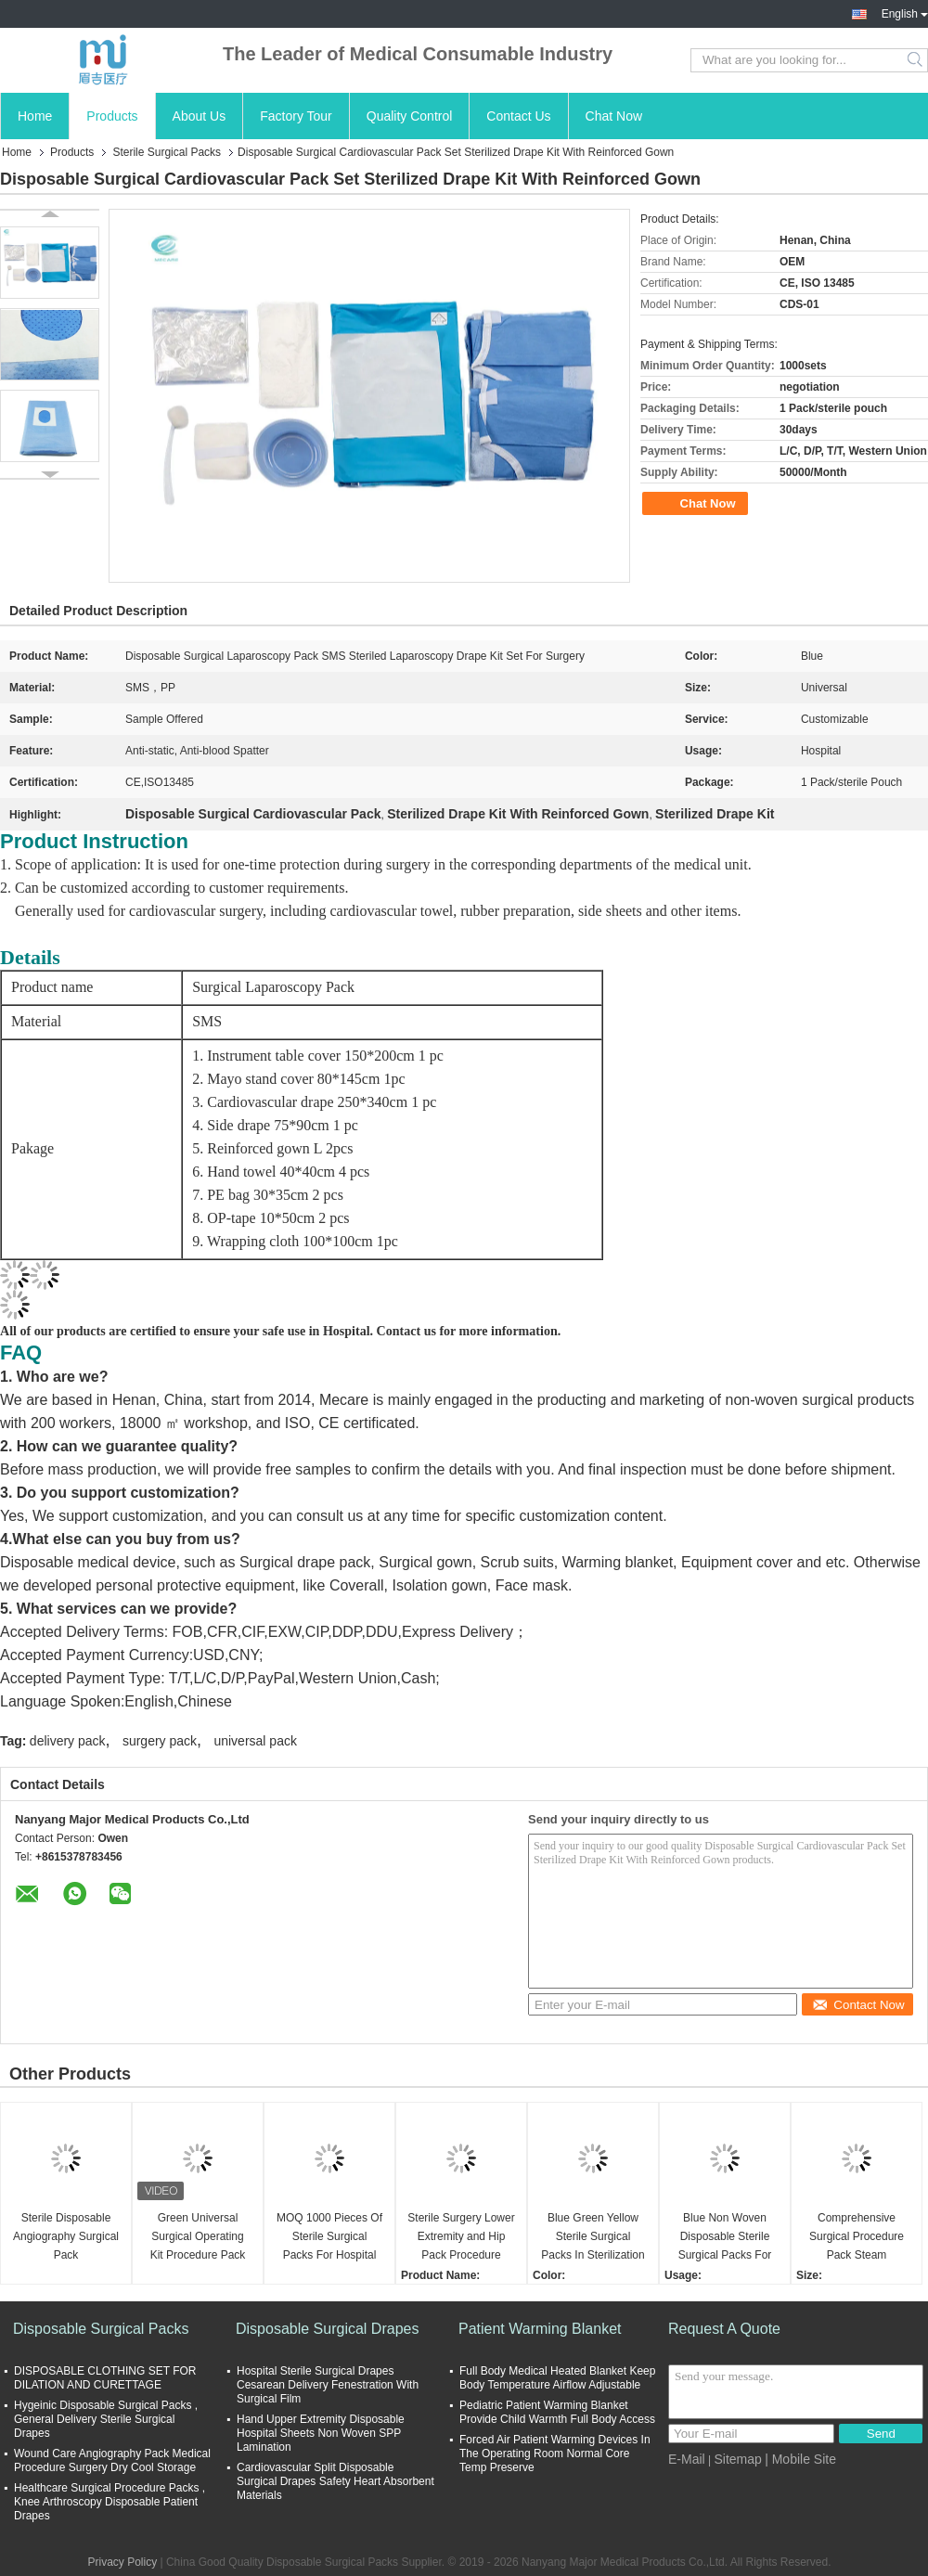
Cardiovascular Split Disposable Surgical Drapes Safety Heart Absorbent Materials (335, 2481)
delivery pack (68, 1740)
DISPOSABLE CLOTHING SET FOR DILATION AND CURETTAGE (105, 2377)
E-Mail (686, 2459)
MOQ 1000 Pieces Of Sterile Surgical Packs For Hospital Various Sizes (329, 2237)
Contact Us (518, 116)
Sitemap (737, 2459)
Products (111, 116)
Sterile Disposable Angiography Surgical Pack (66, 2236)
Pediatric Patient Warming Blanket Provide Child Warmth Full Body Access (557, 2412)
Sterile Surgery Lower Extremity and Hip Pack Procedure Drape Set (460, 2237)
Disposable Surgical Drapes (327, 2329)
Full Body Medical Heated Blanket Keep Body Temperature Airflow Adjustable (557, 2377)
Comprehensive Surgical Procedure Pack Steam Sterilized (856, 2237)
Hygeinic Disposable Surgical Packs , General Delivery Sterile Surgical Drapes (106, 2419)
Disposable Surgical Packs (100, 2329)
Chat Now (614, 116)
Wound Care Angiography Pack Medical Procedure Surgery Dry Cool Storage (112, 2460)
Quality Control (410, 116)
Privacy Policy (122, 2562)
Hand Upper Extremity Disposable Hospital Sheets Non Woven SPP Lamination (321, 2433)
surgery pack (159, 1740)
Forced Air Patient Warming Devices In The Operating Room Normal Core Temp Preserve (555, 2453)
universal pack (255, 1740)
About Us (199, 116)
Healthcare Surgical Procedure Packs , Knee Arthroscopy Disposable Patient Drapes (109, 2501)
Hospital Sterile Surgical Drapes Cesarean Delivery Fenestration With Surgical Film (328, 2384)
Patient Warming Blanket (539, 2329)
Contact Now (858, 2005)
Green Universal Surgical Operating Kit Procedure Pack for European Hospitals (198, 2237)
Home (35, 116)
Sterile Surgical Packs (166, 152)
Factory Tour (296, 116)
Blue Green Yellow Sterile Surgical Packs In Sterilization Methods (592, 2237)
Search (916, 60)
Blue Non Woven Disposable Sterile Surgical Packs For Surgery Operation (725, 2237)
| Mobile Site (800, 2459)
